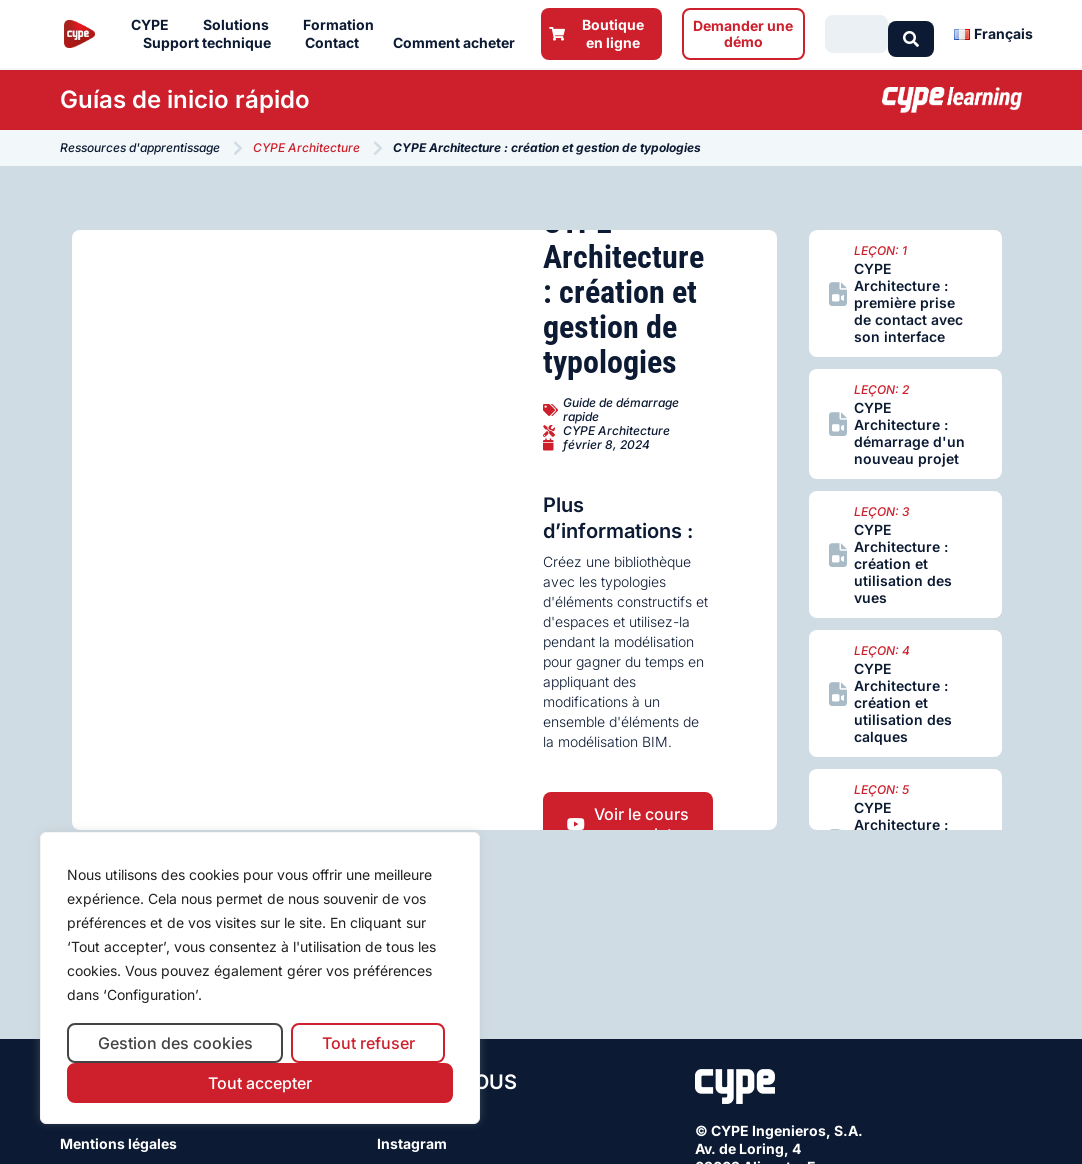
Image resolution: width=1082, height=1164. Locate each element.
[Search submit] (911, 34)
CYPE (155, 25)
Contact (337, 43)
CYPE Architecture (306, 147)
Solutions (241, 25)
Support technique (212, 43)
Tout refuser (368, 1043)
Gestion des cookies (175, 1043)
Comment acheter (459, 43)
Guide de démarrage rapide (621, 409)
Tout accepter (260, 1083)
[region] (260, 978)
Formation (343, 25)
